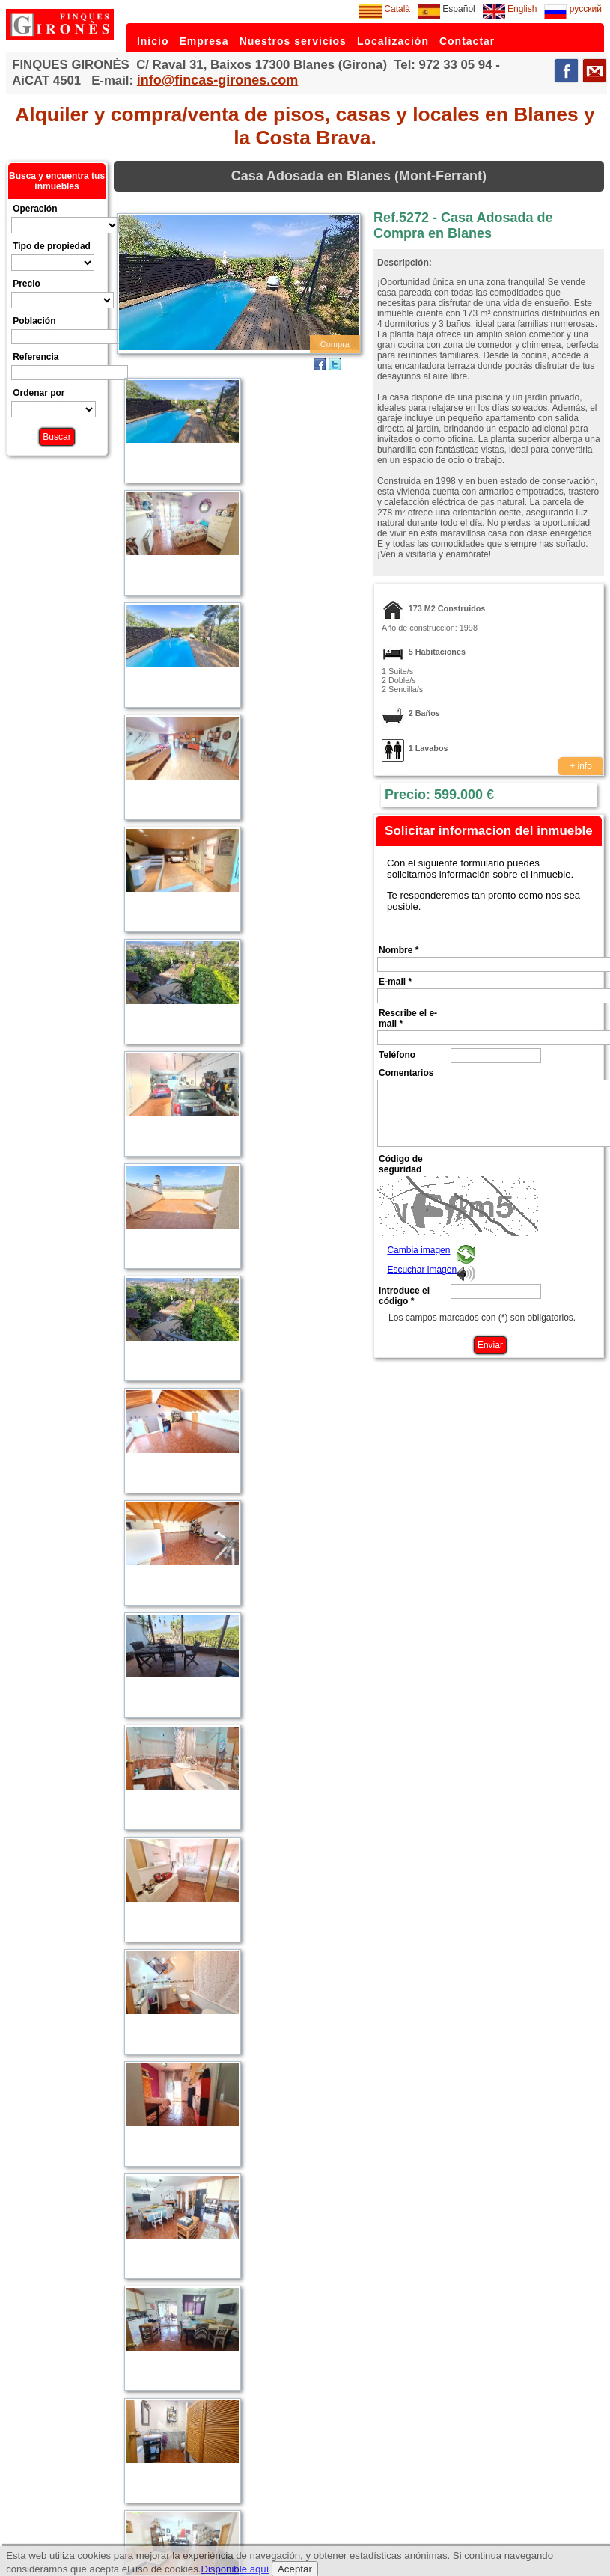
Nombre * (398, 950)
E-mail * (395, 981)
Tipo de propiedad (52, 246)
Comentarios (406, 1073)
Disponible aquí (235, 2569)
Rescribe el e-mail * (408, 1018)
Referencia (35, 357)
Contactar (467, 41)
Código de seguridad (401, 1164)
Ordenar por (38, 393)
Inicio (153, 41)
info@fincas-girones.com (218, 80)
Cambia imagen (418, 1250)
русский (572, 9)
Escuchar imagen (422, 1269)
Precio (26, 283)
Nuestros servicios (293, 41)
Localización (393, 41)
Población (34, 321)
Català (384, 9)
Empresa (203, 41)
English (510, 9)
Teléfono (397, 1055)
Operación (35, 209)
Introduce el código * (404, 1295)
